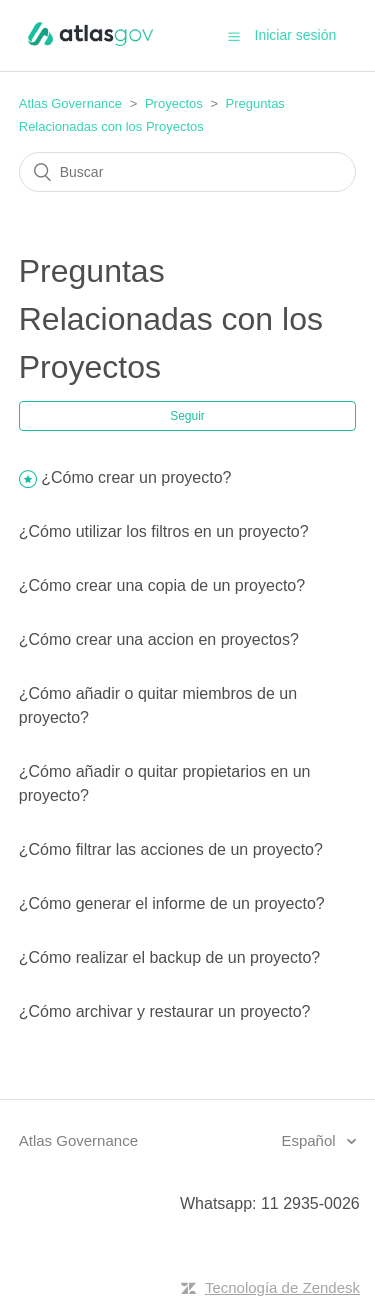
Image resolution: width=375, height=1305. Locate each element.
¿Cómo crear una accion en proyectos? (159, 639)
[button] (234, 36)
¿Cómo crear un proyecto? (136, 477)
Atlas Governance (70, 103)
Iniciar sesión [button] (296, 35)
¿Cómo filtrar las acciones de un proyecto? (171, 849)
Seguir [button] (187, 416)
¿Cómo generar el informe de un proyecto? (172, 903)
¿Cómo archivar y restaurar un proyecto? (165, 1011)
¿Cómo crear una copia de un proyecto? (162, 585)
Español (310, 1140)
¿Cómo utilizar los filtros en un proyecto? (164, 531)
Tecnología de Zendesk (282, 1287)
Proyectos (174, 103)
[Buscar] (188, 172)
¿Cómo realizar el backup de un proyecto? (170, 957)
